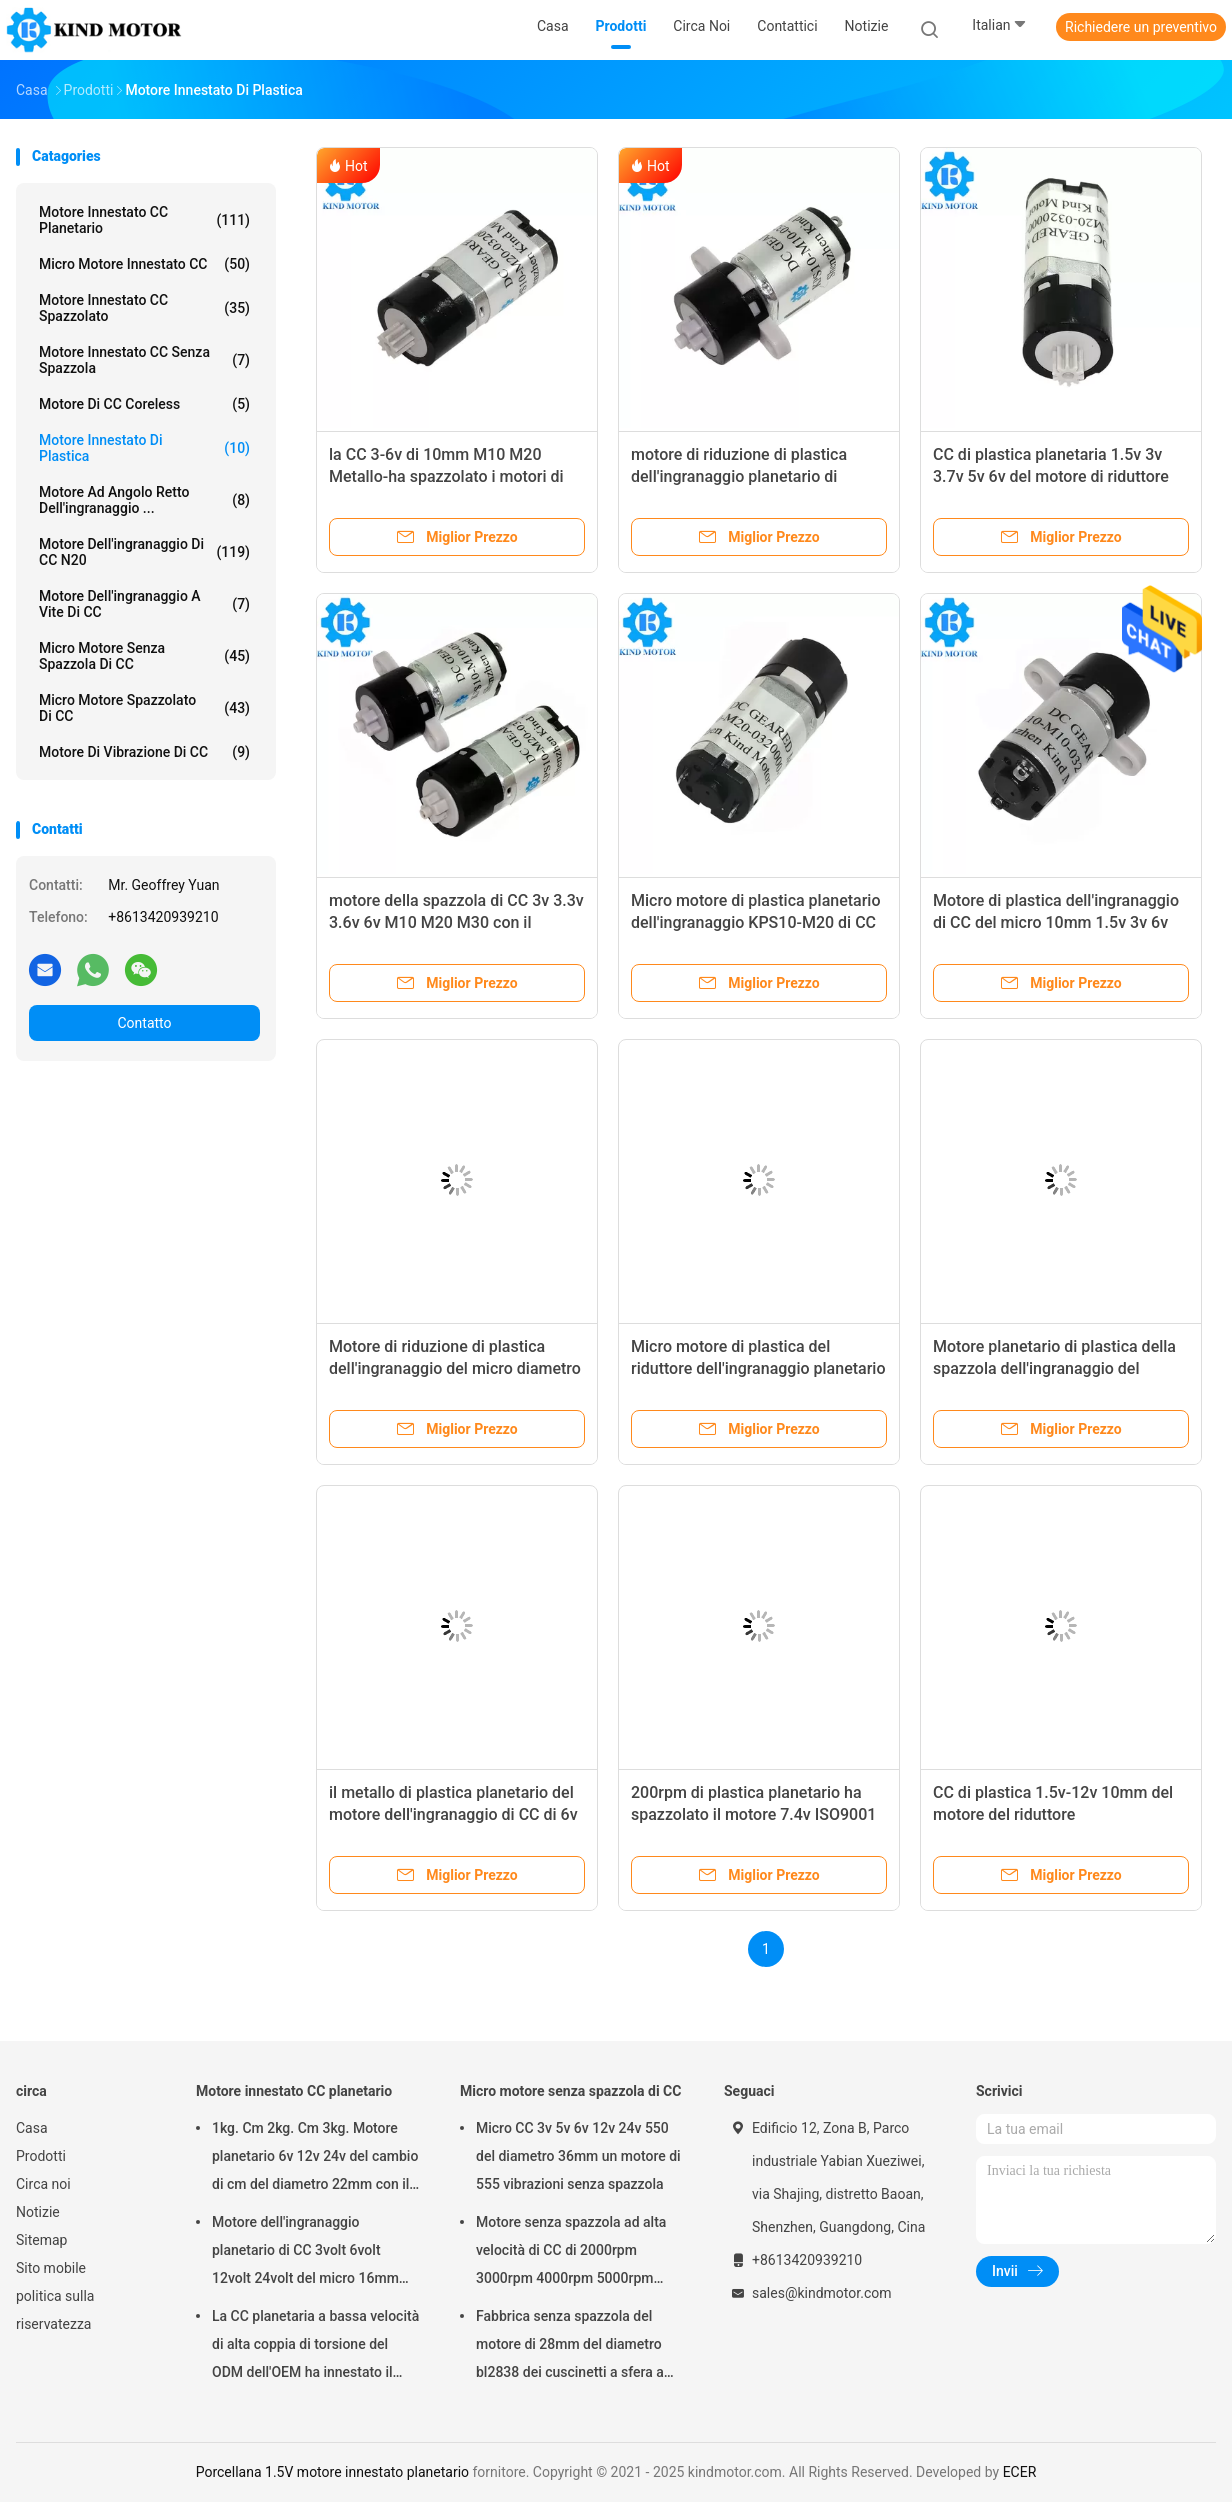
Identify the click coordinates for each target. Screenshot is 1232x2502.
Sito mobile (51, 2268)
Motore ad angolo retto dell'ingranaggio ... (144, 500)
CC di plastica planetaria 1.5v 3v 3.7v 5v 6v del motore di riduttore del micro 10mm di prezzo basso (1051, 476)
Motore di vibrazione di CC (144, 752)
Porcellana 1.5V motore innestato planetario (332, 2472)
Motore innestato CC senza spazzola (144, 360)
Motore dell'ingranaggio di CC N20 (144, 552)
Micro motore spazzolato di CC (144, 708)
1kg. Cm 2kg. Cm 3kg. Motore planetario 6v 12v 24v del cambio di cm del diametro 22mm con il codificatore (315, 2159)
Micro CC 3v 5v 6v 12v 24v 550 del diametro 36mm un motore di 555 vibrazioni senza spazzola (578, 2156)
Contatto (144, 1023)
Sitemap (41, 2240)
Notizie (38, 2212)
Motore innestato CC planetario (144, 220)
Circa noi (43, 2184)
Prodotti (41, 2156)
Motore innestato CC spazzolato (144, 308)
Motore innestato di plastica (144, 448)
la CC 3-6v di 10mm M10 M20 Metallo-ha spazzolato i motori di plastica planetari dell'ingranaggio (449, 476)
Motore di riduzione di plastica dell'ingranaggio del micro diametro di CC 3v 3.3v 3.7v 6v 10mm (455, 1368)
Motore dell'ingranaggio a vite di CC (144, 604)
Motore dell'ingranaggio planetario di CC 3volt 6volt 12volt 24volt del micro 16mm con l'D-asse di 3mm (305, 2253)
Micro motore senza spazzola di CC (144, 656)
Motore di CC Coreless (144, 404)
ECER (1020, 2472)
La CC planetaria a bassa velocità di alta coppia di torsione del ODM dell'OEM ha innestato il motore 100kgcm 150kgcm (315, 2347)
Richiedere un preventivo (1141, 27)
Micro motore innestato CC (144, 264)
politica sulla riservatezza (55, 2310)
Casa (32, 2128)
